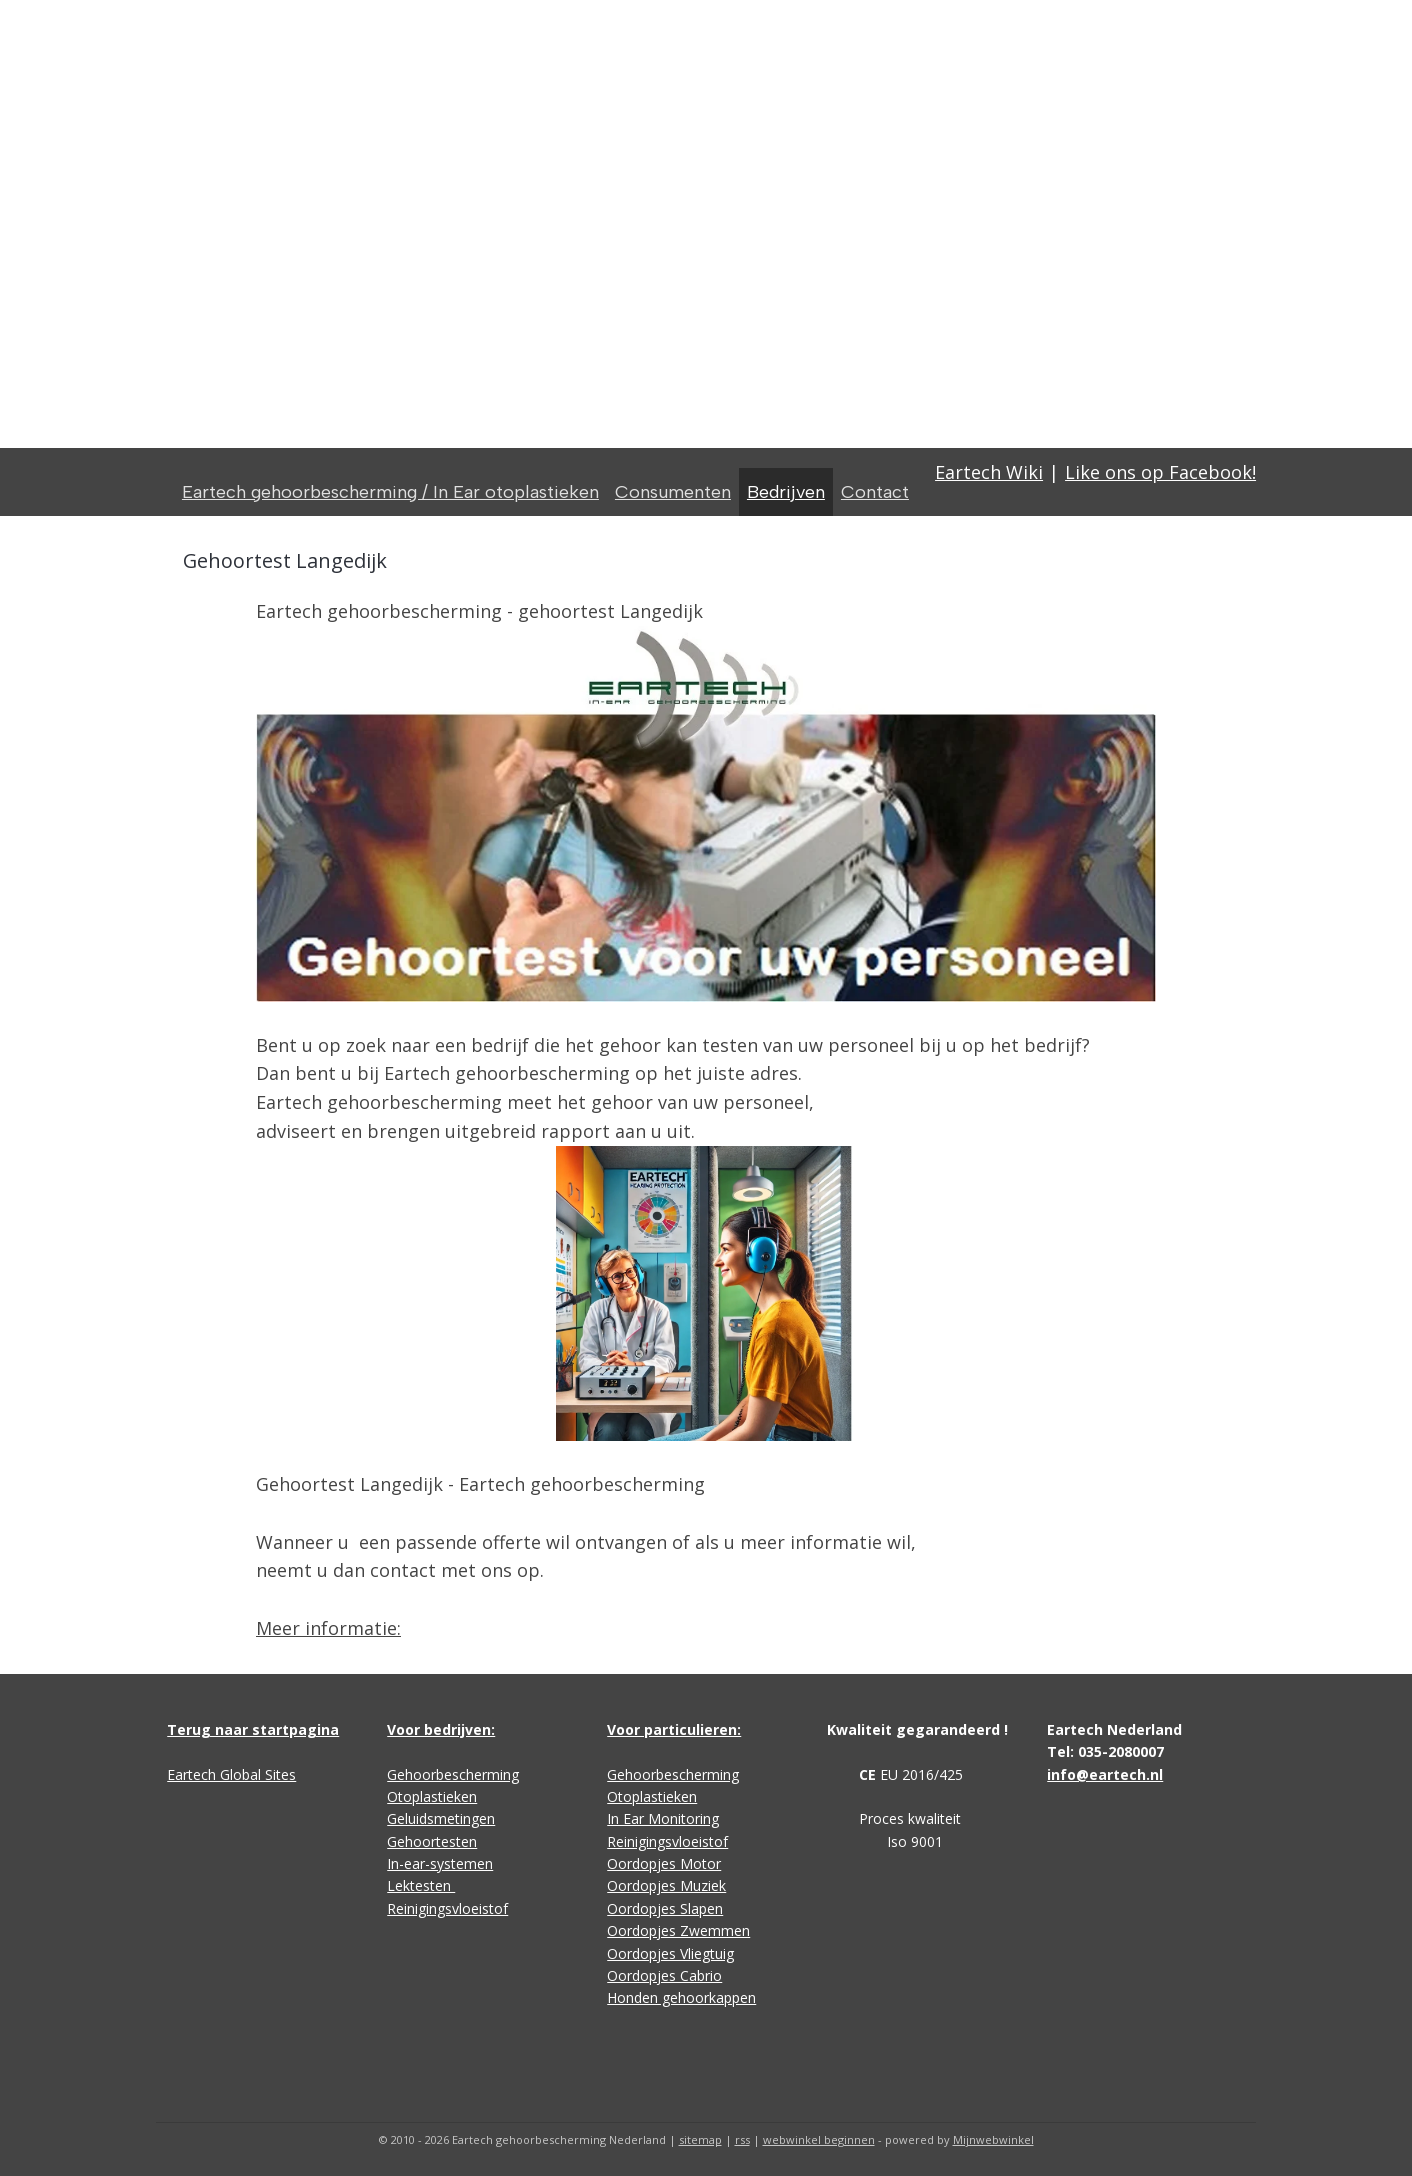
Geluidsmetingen (441, 1818)
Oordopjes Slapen (665, 1908)
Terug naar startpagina (253, 1729)
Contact (875, 492)
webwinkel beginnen (819, 2139)
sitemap (700, 2139)
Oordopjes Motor (664, 1863)
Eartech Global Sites (231, 1774)
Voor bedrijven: (441, 1729)
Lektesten (421, 1885)
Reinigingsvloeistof (447, 1908)
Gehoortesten (432, 1841)
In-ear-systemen (440, 1863)
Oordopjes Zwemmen (678, 1930)
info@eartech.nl (1105, 1774)
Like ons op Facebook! (1160, 472)
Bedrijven (786, 492)
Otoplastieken (432, 1796)
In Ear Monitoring (663, 1818)
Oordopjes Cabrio (664, 1975)
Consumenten (673, 492)
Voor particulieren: (674, 1729)
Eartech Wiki (989, 472)
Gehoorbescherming (453, 1774)
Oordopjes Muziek (666, 1885)
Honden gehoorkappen (681, 1997)
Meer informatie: (328, 1628)
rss (742, 2139)
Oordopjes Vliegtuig (670, 1953)
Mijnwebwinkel (993, 2139)
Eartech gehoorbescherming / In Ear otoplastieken (390, 492)
